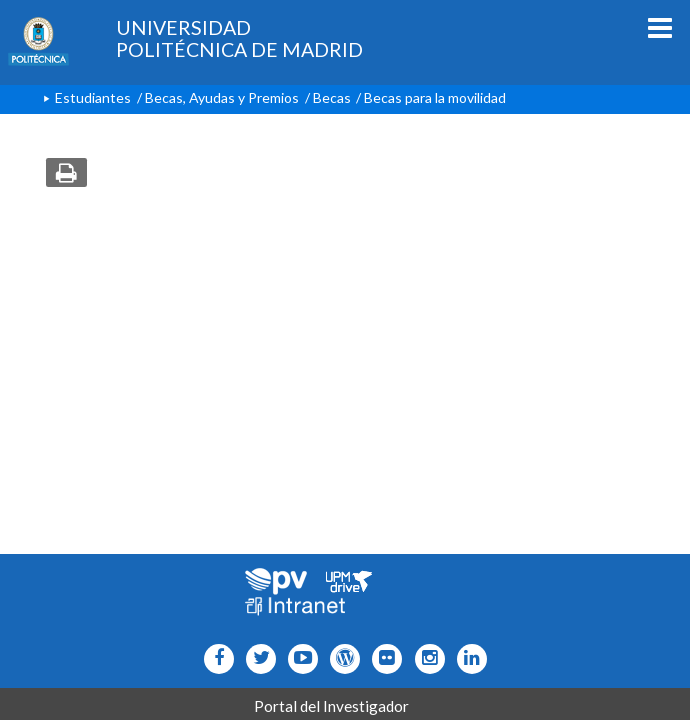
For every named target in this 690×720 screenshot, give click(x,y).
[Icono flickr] (256, 658)
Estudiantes (93, 97)
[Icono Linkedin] (467, 658)
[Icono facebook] (214, 658)
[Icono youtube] (298, 658)
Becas (332, 97)
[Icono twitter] (382, 658)
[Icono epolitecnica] (340, 658)
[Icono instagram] (424, 658)
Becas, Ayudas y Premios (222, 97)
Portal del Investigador (331, 706)
